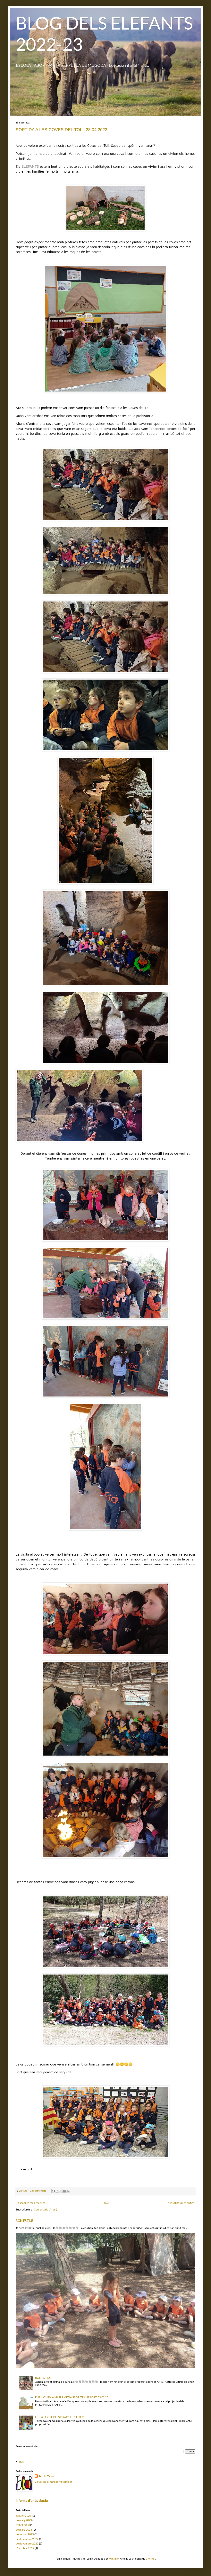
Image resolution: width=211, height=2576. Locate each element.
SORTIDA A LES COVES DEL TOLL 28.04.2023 (61, 129)
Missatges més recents (31, 2202)
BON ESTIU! (24, 2221)
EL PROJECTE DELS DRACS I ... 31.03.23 (60, 2417)
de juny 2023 (23, 2515)
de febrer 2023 (25, 2534)
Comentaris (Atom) (45, 2209)
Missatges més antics (181, 2202)
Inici (106, 2202)
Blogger (150, 2558)
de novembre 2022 (27, 2543)
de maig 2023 (24, 2520)
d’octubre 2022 (25, 2548)
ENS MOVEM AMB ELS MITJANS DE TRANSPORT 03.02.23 (71, 2397)
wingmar (114, 2558)
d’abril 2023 (23, 2524)
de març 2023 (24, 2529)
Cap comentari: (38, 2190)
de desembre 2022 (27, 2539)
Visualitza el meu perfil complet (53, 2481)
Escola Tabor (46, 2476)
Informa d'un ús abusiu (32, 2500)
